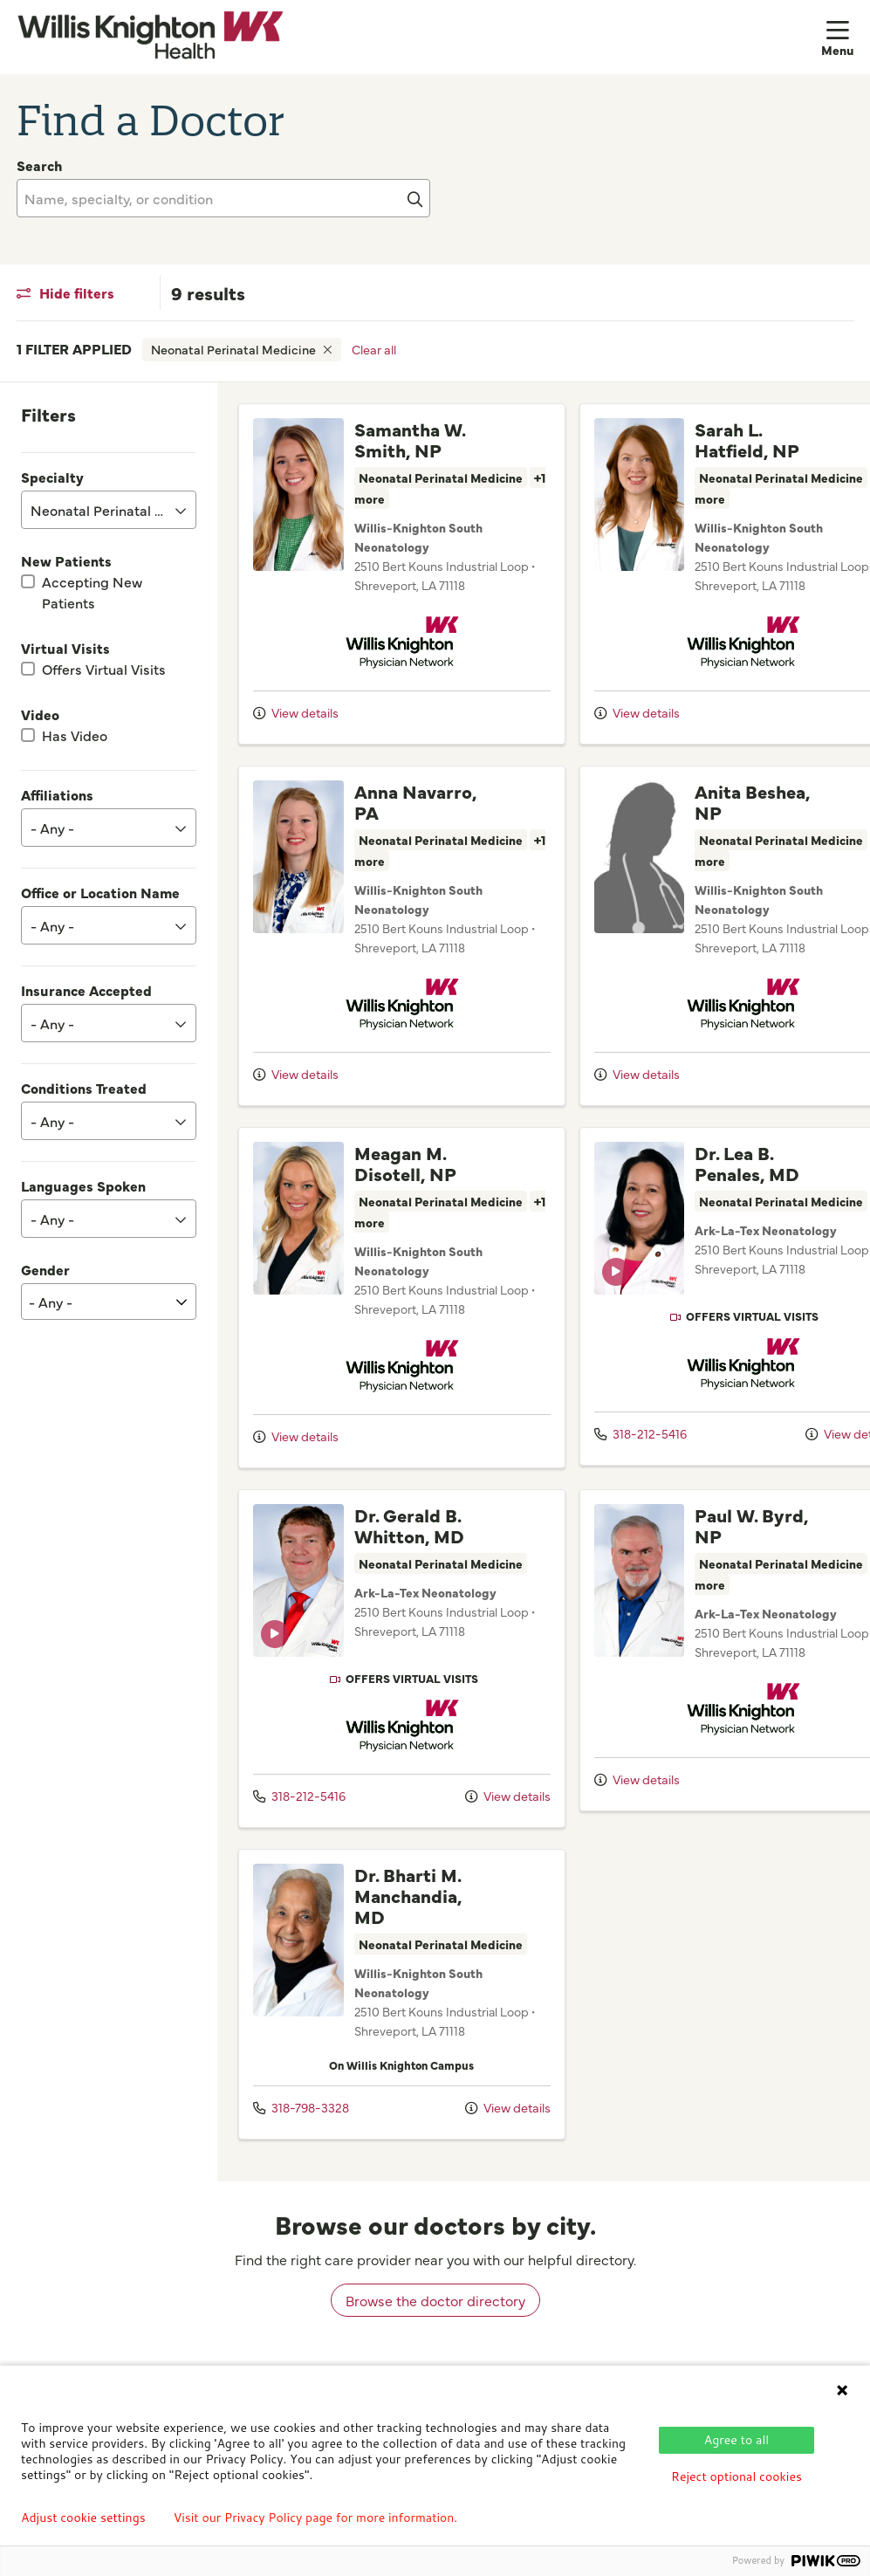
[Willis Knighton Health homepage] (150, 37)
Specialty (52, 476)
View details (296, 733)
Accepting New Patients (92, 592)
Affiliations (57, 794)
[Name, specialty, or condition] (223, 198)
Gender (45, 1269)
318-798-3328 (301, 2136)
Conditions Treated (84, 1087)
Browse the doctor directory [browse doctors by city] (435, 2329)
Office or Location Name (100, 892)
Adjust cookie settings (83, 2517)
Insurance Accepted (86, 989)
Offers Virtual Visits (104, 668)
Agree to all (736, 2440)
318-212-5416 (611, 1454)
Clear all (374, 349)
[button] (837, 36)
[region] (543, 1296)
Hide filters (65, 292)
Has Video (74, 735)
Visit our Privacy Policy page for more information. (316, 2517)
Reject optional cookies (736, 2476)
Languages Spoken (83, 1185)
